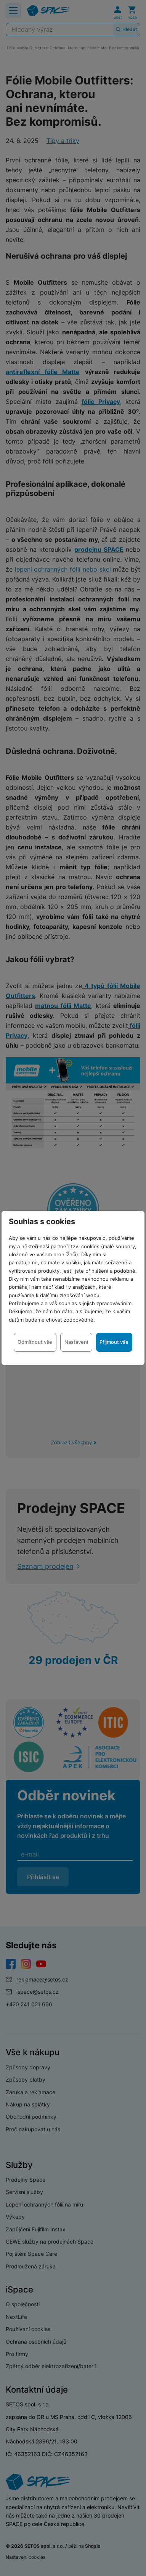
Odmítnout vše (35, 1342)
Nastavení (76, 1342)
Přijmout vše (113, 1342)
